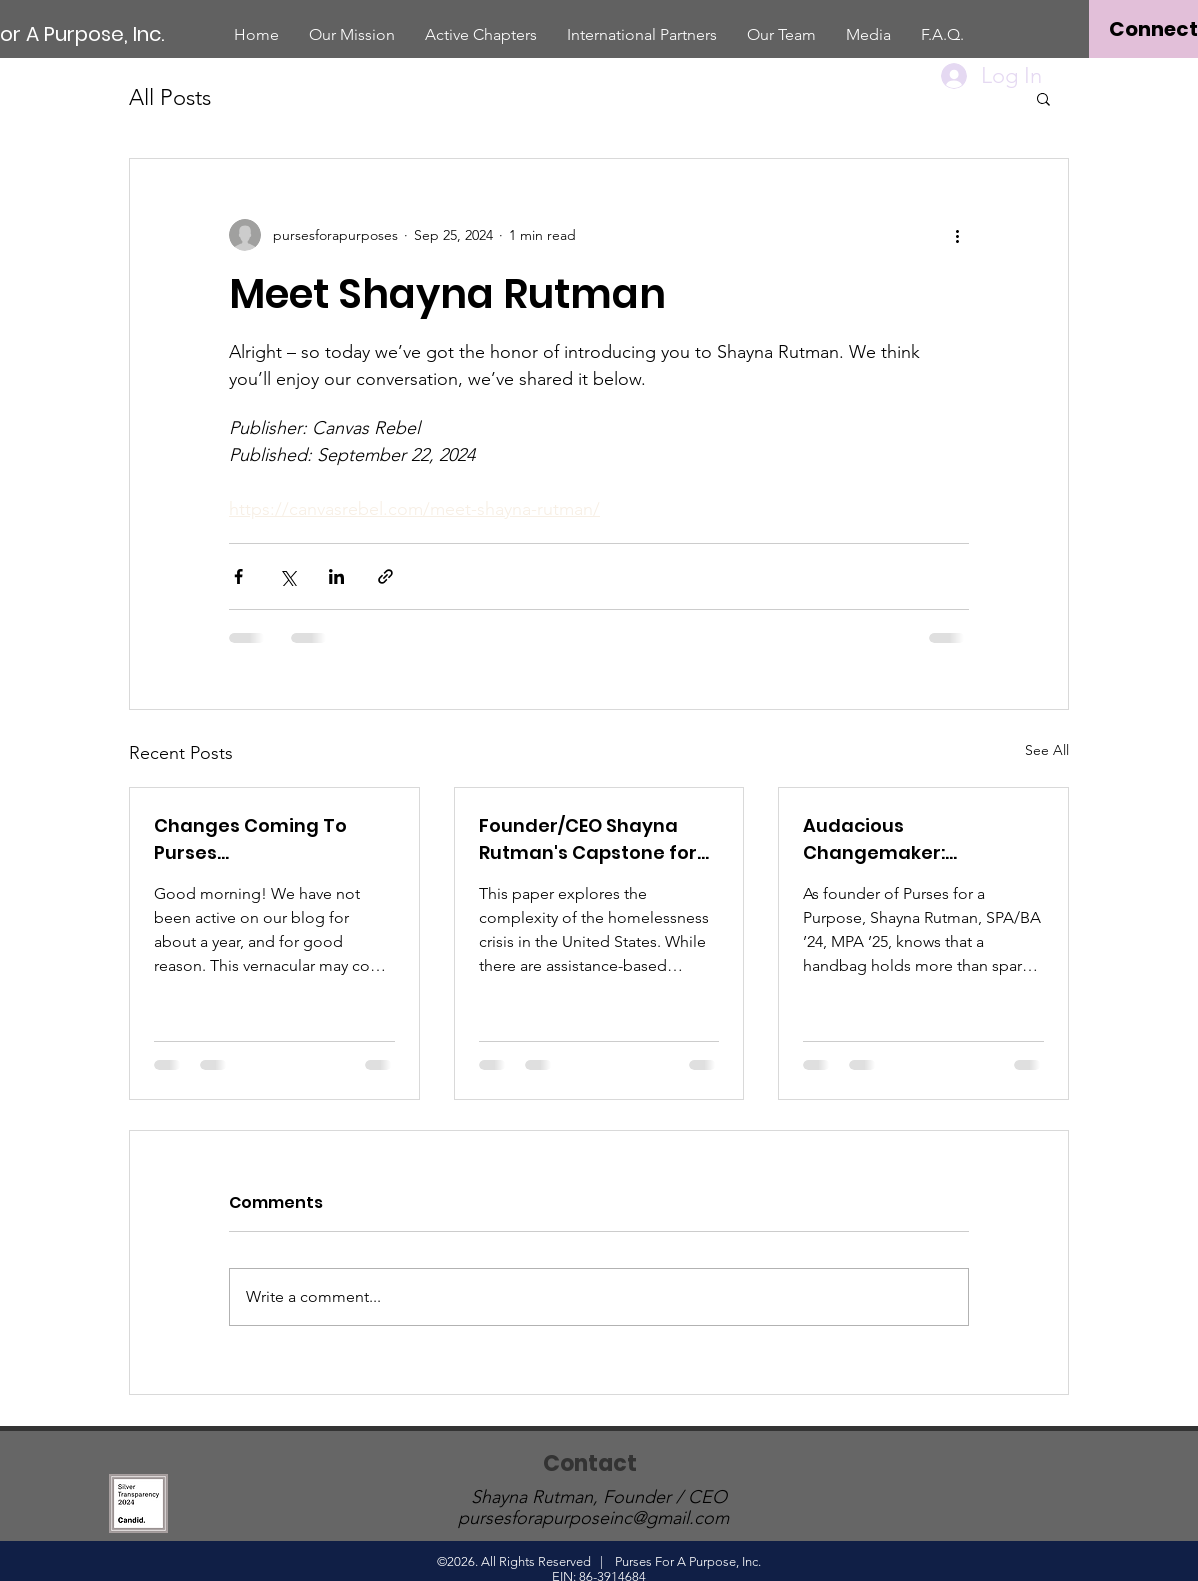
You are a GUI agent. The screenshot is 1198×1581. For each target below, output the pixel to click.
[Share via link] (385, 576)
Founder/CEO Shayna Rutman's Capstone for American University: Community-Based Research (588, 839)
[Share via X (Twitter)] (287, 576)
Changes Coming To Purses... (250, 839)
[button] (1043, 98)
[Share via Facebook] (238, 576)
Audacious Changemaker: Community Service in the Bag (906, 839)
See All (1047, 750)
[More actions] (957, 235)
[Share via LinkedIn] (336, 576)
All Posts (170, 97)
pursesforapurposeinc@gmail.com (593, 1518)
